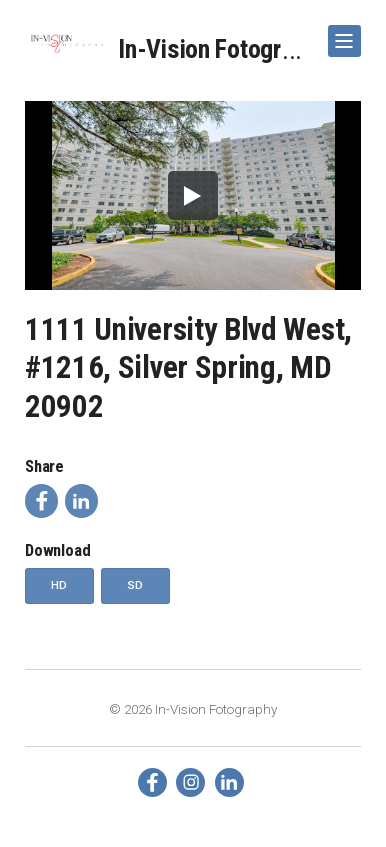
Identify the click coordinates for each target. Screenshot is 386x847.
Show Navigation (341, 33)
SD (135, 585)
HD (59, 585)
